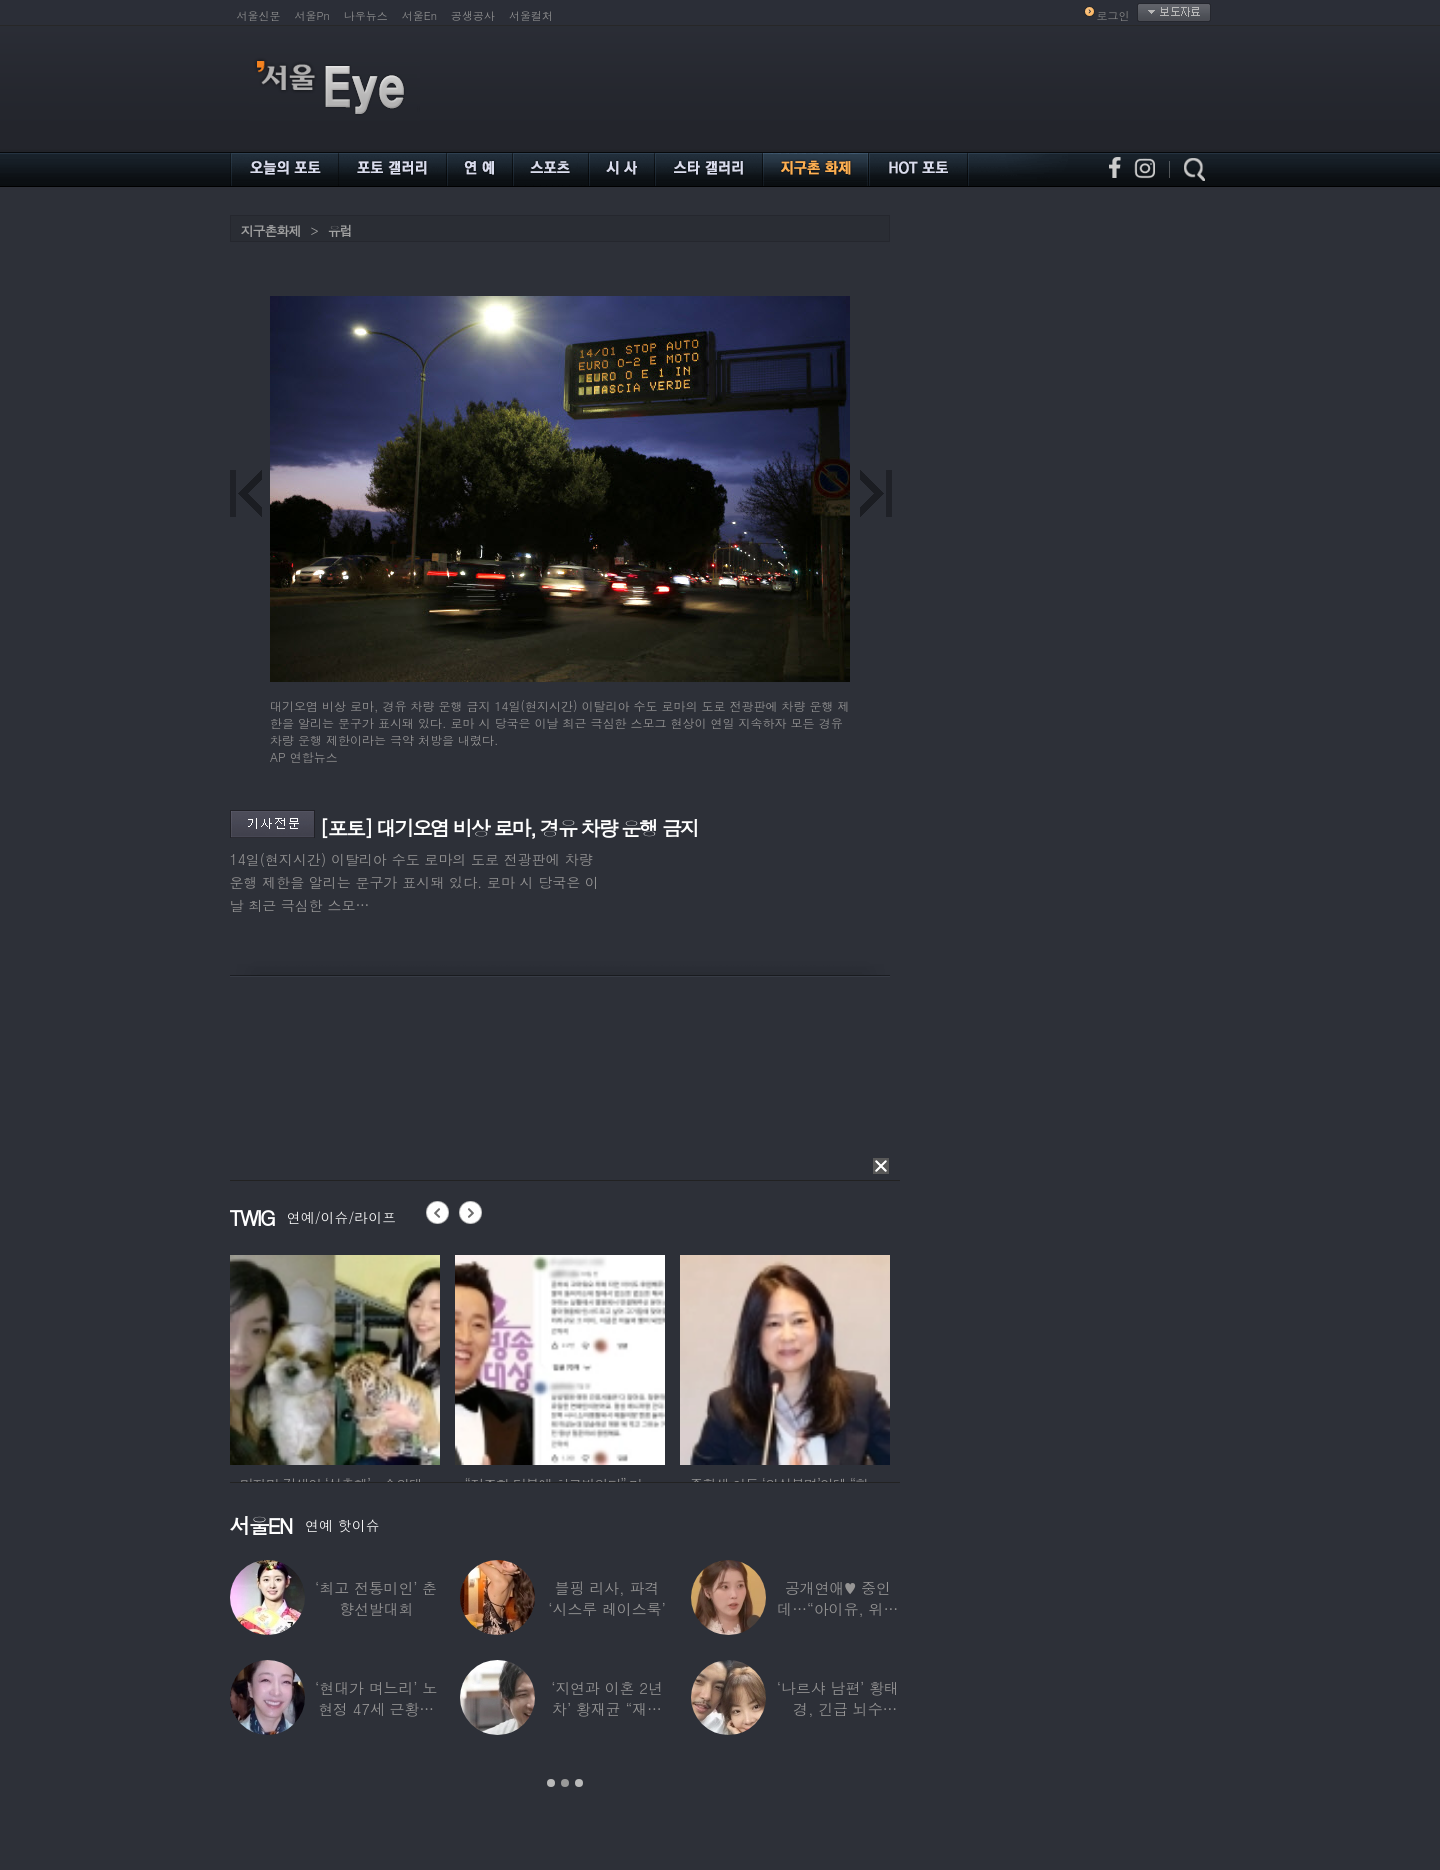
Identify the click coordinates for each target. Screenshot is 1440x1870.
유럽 (340, 230)
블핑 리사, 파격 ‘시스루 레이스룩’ (606, 1598)
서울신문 (259, 15)
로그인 (1113, 15)
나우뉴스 (366, 15)
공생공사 (473, 15)
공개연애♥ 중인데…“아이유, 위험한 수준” (837, 1608)
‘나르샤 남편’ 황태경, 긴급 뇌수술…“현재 (838, 1708)
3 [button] (579, 1783)
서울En (419, 15)
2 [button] (565, 1783)
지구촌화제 (271, 230)
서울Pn (312, 15)
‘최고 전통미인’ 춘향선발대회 (376, 1598)
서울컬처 (531, 15)
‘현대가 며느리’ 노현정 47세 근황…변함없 (376, 1708)
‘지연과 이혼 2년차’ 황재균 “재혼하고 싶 (607, 1708)
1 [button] (551, 1783)
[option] (335, 1357)
